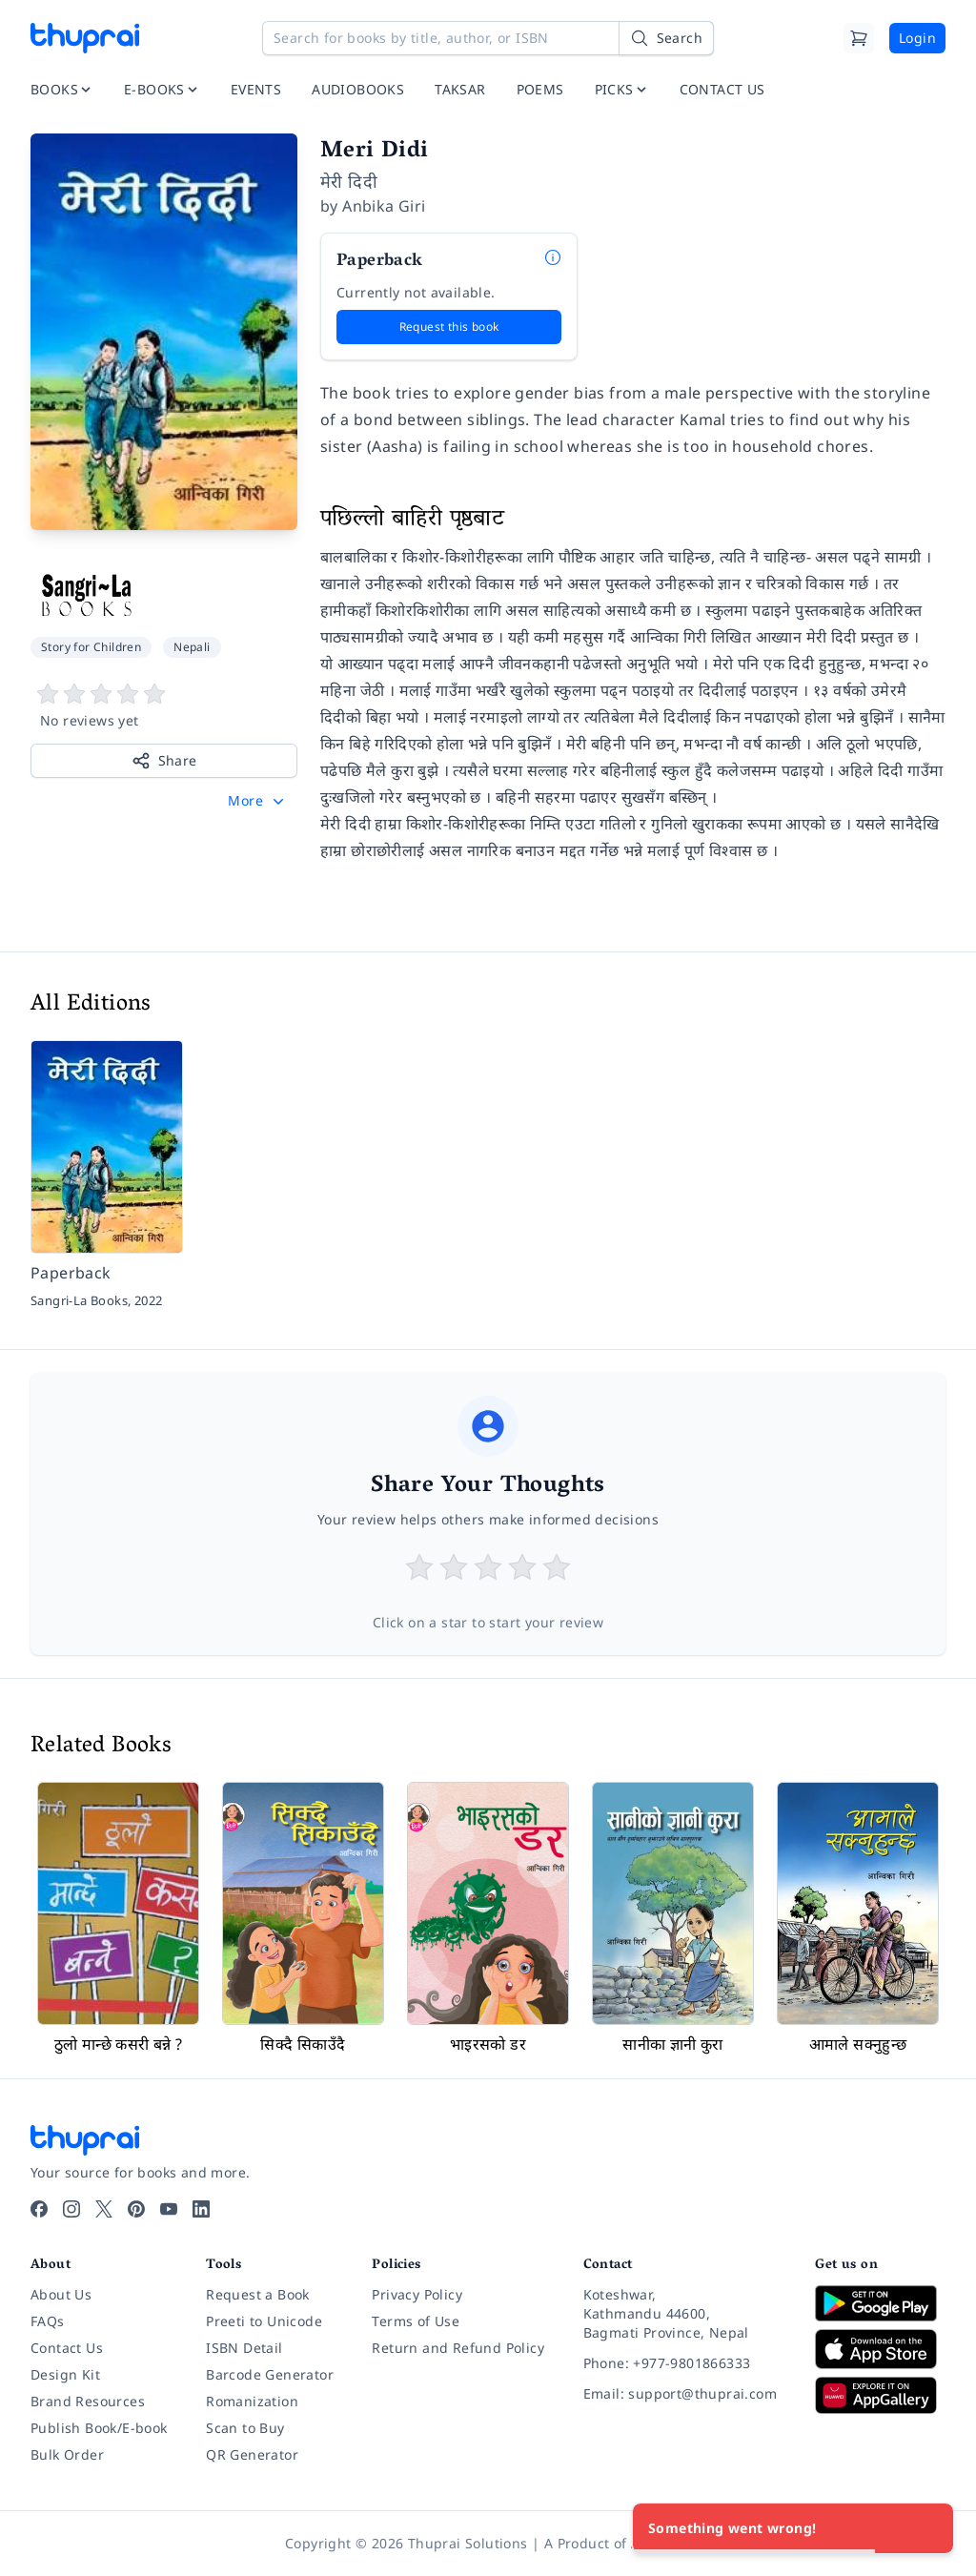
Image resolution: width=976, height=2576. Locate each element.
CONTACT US (722, 89)
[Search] (666, 38)
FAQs (47, 2321)
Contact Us (66, 2348)
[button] (257, 801)
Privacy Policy (417, 2294)
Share (164, 760)
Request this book (449, 326)
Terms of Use (415, 2321)
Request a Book (258, 2294)
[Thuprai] (84, 38)
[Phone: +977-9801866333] (684, 2363)
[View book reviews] (163, 706)
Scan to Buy (245, 2428)
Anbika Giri (383, 205)
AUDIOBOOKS (358, 89)
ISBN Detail (244, 2348)
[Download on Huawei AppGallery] (880, 2395)
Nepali (191, 647)
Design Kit (65, 2374)
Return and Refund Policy (458, 2348)
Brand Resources (87, 2401)
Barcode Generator (270, 2374)
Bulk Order (67, 2454)
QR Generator (252, 2454)
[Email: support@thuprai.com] (684, 2393)
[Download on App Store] (880, 2349)
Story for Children (91, 647)
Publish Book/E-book (99, 2428)
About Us (61, 2294)
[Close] (928, 2528)
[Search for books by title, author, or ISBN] (488, 38)
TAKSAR (460, 89)
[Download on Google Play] (880, 2303)
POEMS (540, 89)
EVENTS (256, 89)
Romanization (252, 2401)
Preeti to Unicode (264, 2321)
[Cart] (859, 38)
